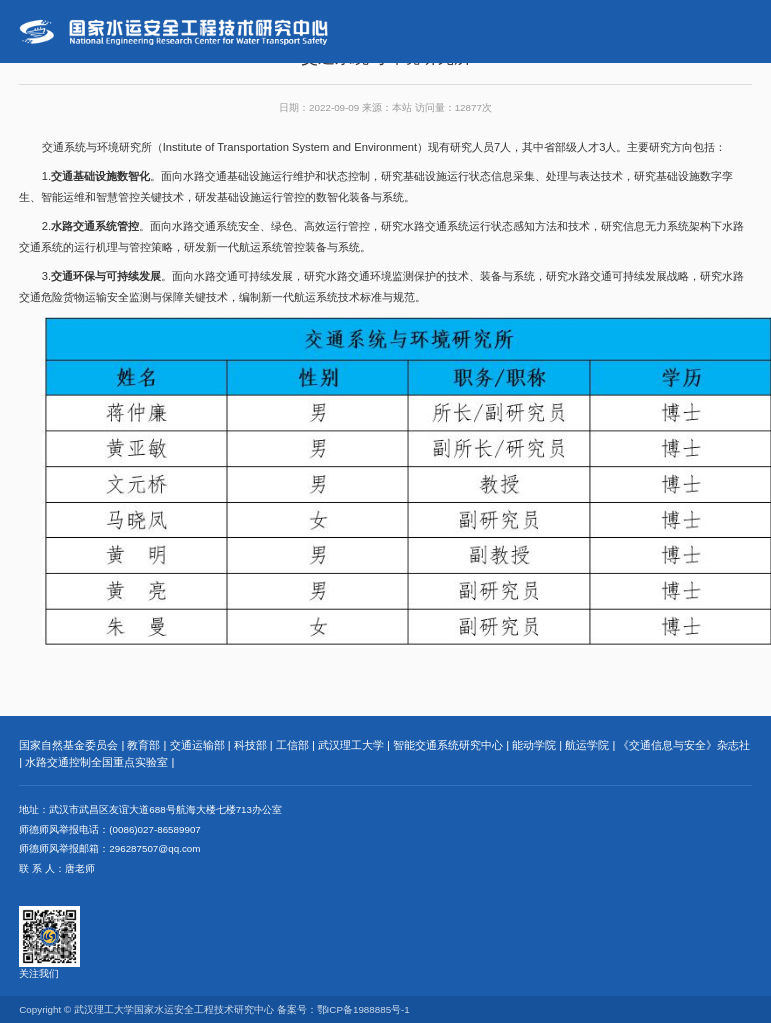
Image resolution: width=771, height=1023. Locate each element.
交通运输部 (197, 745)
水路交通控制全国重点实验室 (96, 762)
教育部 (143, 745)
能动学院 (534, 745)
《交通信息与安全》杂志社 (684, 745)
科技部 (250, 745)
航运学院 (587, 745)
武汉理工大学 (351, 745)
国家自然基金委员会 (68, 745)
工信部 (292, 745)
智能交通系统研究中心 (448, 745)
